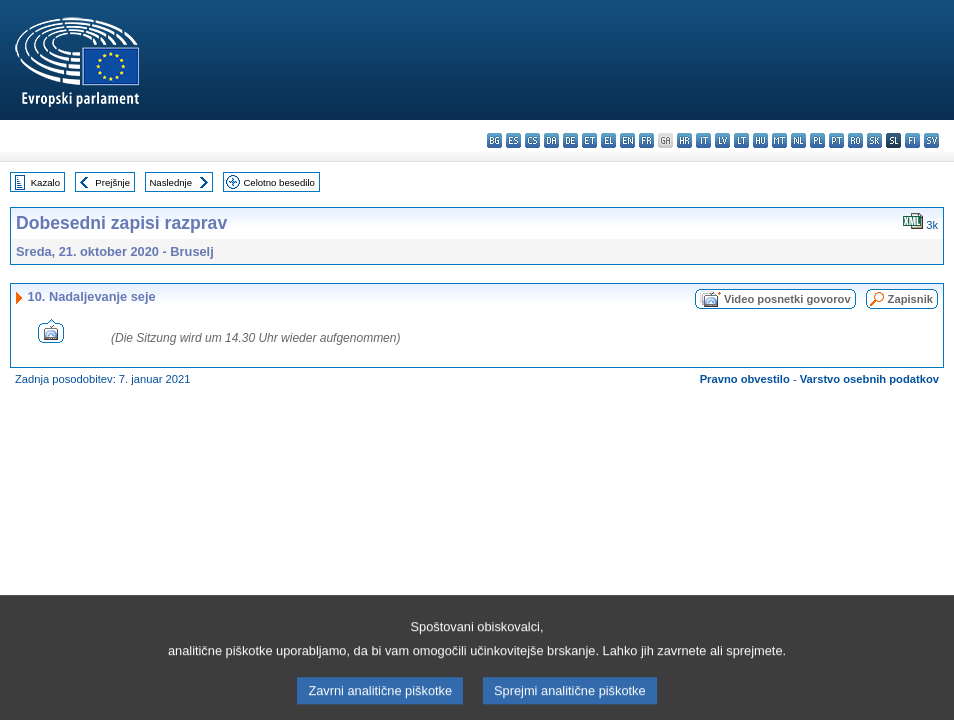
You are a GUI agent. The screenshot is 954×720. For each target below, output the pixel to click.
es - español (513, 140)
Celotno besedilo (278, 182)
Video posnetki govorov (787, 299)
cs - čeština (532, 140)
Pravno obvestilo (745, 379)
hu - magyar (760, 140)
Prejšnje (112, 182)
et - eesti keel (589, 140)
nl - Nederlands (798, 140)
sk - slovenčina (874, 140)
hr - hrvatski (684, 140)
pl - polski (817, 140)
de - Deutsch (570, 140)
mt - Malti (779, 140)
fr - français (646, 140)
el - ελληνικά (608, 140)
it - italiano (703, 140)
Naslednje (170, 182)
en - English (627, 140)
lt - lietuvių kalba (741, 140)
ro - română (855, 140)
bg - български (494, 140)
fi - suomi (912, 140)
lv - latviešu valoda (722, 140)
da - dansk (551, 140)
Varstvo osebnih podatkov (869, 379)
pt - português (836, 140)
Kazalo (45, 182)
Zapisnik (910, 299)
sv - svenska (931, 140)
